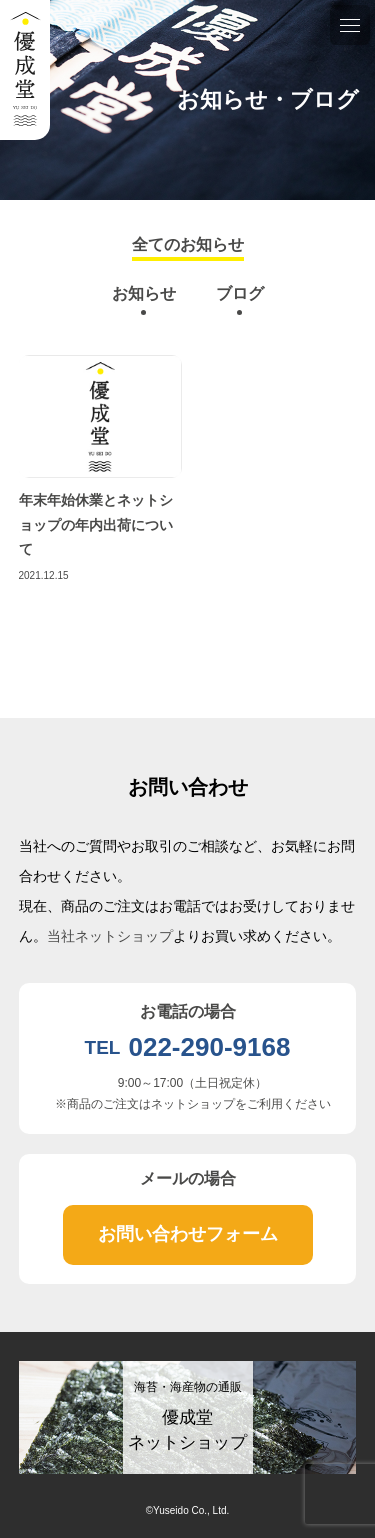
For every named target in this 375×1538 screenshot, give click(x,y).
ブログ (240, 293)
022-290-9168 (209, 1047)
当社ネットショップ (110, 936)
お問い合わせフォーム (188, 1234)
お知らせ (144, 293)
